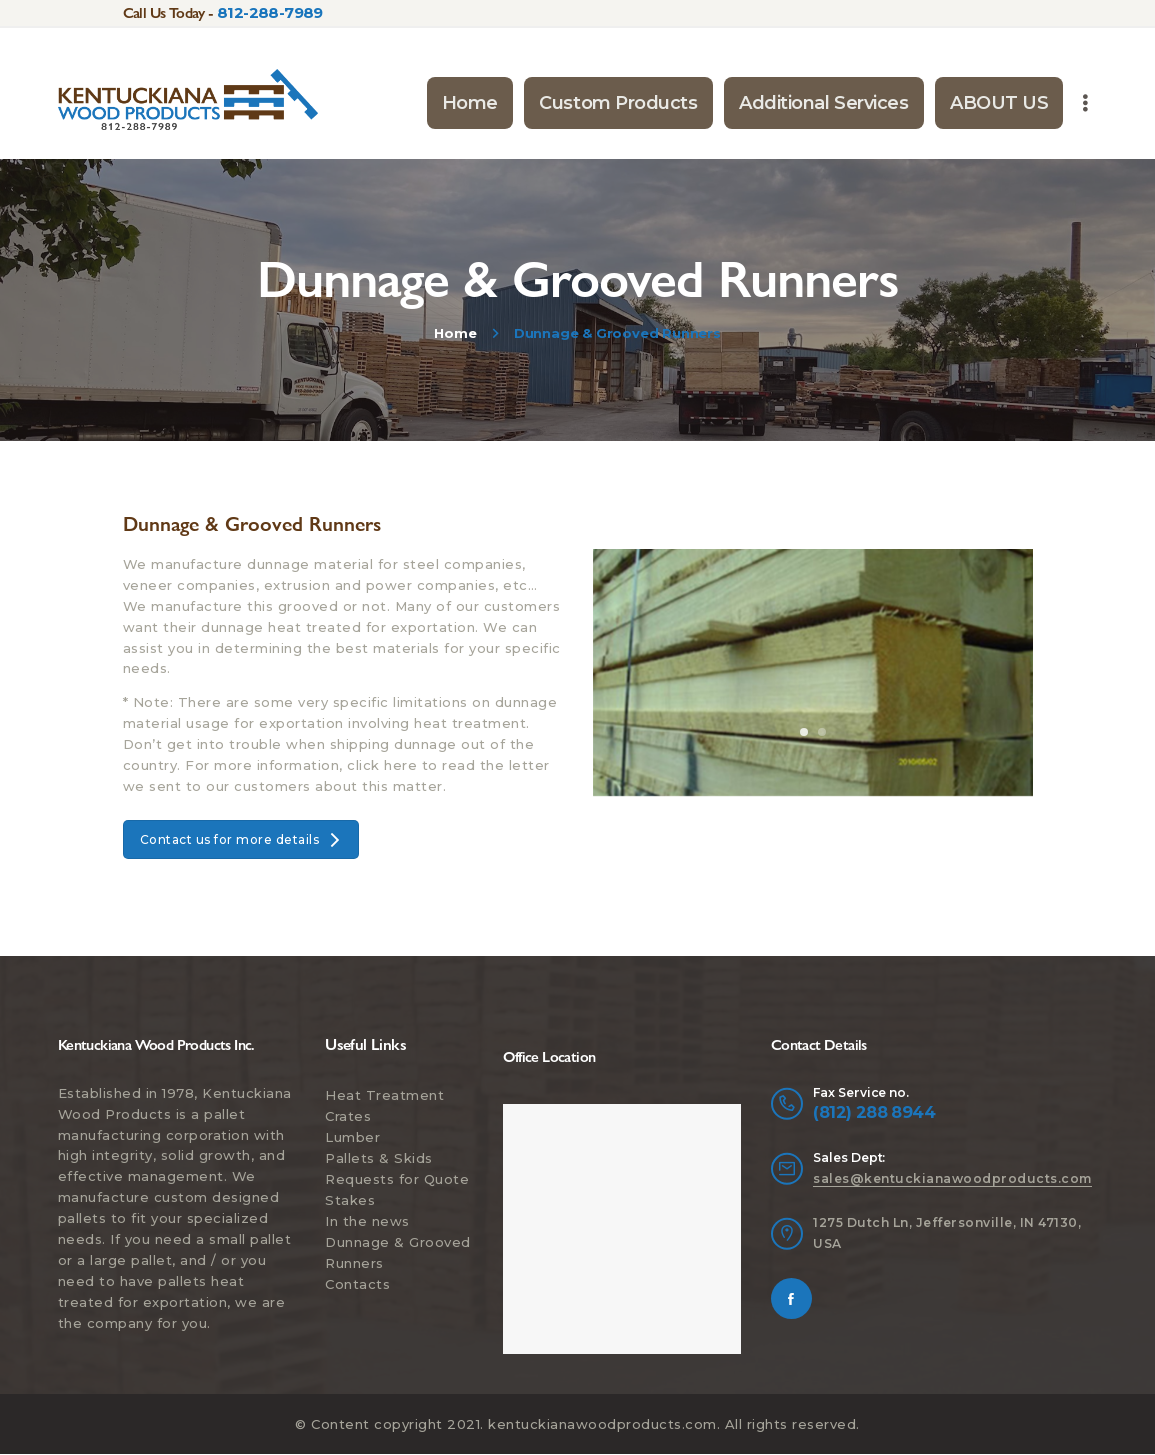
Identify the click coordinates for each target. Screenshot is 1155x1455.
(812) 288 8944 (874, 1112)
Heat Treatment (384, 1095)
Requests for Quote (397, 1179)
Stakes (350, 1200)
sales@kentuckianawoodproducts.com (952, 1178)
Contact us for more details (241, 839)
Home (455, 333)
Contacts (357, 1284)
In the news (367, 1221)
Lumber (352, 1137)
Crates (348, 1116)
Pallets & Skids (379, 1158)
